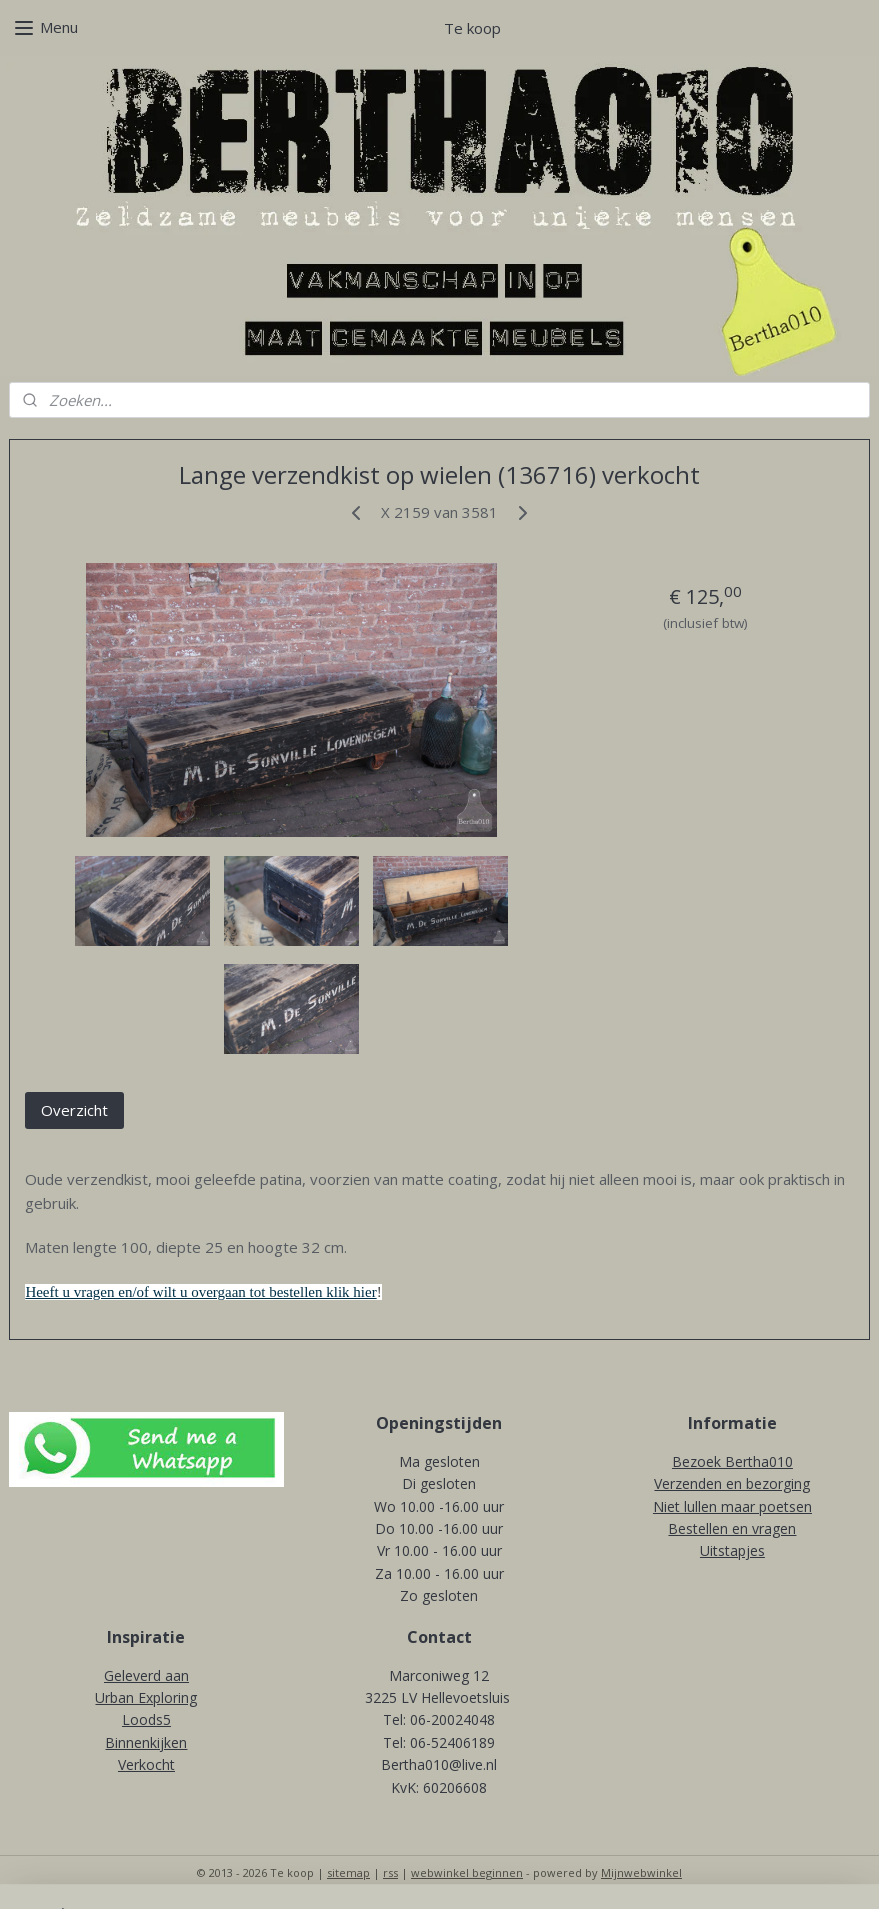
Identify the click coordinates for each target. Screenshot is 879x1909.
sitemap (348, 1872)
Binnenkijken (146, 1742)
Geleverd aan (146, 1675)
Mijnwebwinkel (641, 1872)
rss (390, 1872)
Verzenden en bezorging (732, 1483)
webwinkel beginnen (467, 1872)
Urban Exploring (146, 1697)
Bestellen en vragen (732, 1528)
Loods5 (146, 1719)
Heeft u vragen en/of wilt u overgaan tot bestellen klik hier (200, 1292)
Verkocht (146, 1764)
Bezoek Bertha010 (732, 1461)
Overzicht (74, 1109)
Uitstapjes (732, 1550)
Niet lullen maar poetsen (732, 1506)
